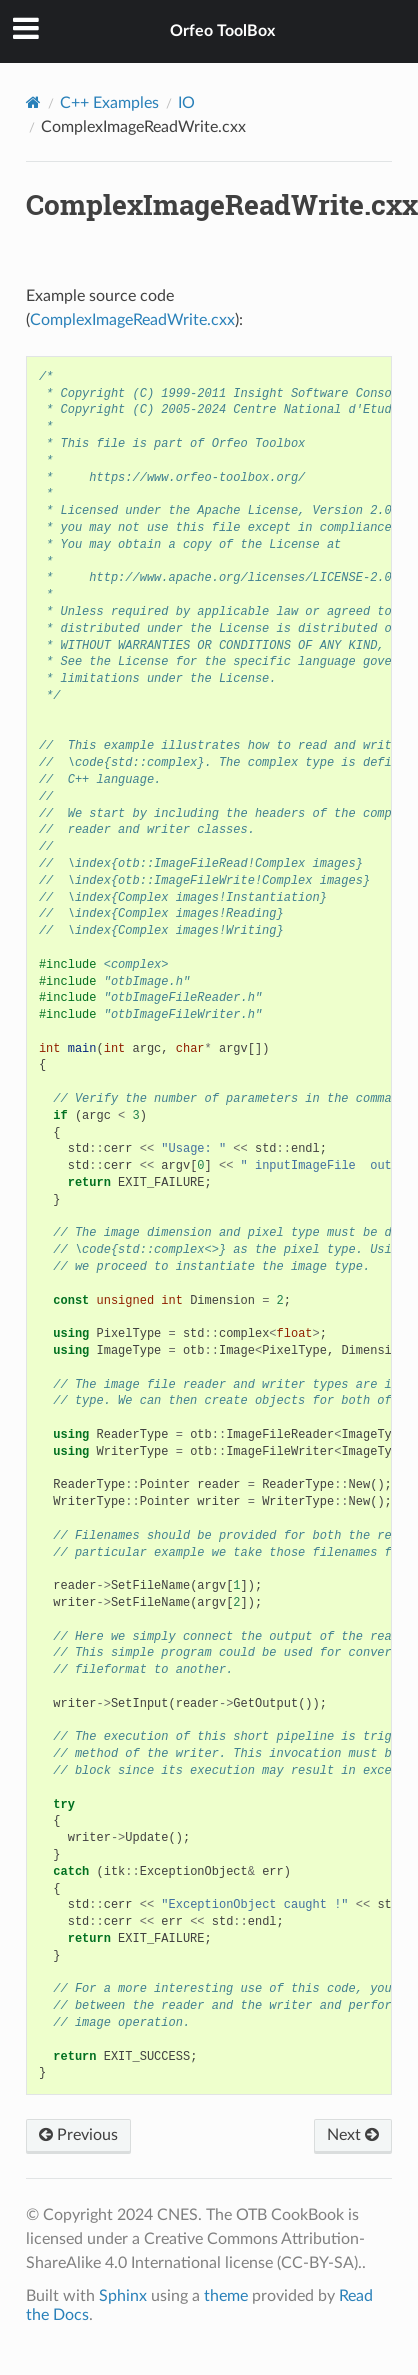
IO (186, 103)
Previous (78, 2135)
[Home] (33, 102)
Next (353, 2135)
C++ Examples (109, 103)
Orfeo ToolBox (222, 31)
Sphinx (123, 2296)
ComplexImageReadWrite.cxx (132, 320)
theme (226, 2296)
